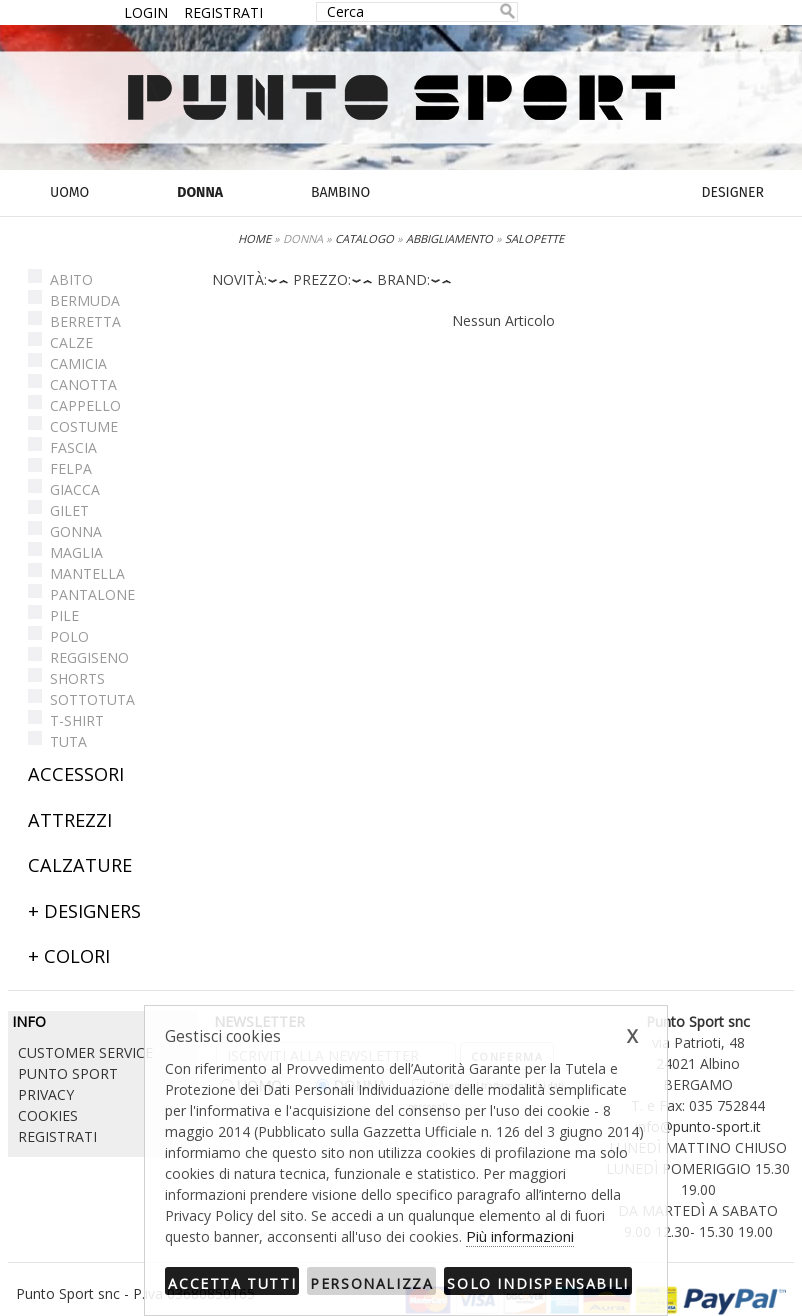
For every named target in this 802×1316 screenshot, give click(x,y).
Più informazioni (520, 1236)
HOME (254, 238)
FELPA (71, 468)
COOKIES (48, 1115)
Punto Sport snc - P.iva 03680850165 (135, 1293)
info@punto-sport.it (698, 1126)
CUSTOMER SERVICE (85, 1052)
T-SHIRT (77, 720)
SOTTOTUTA (92, 699)
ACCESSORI (76, 774)
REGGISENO (89, 657)
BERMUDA (85, 300)
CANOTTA (83, 384)
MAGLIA (76, 552)
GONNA (76, 531)
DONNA (200, 192)
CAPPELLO (85, 405)
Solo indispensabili (537, 1283)
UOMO (69, 192)
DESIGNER (733, 192)
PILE (64, 615)
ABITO (71, 279)
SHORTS (77, 678)
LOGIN (146, 12)
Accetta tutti (232, 1283)
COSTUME (84, 426)
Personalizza (371, 1283)
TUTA (68, 741)
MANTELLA (87, 573)
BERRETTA (85, 321)
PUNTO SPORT (68, 1073)
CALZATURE (80, 865)
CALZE (71, 342)
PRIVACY (46, 1094)
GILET (69, 510)
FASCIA (73, 447)
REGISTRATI (223, 12)
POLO (69, 636)
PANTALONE (92, 594)
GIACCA (75, 489)
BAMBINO (340, 192)
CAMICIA (78, 363)
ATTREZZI (70, 820)
